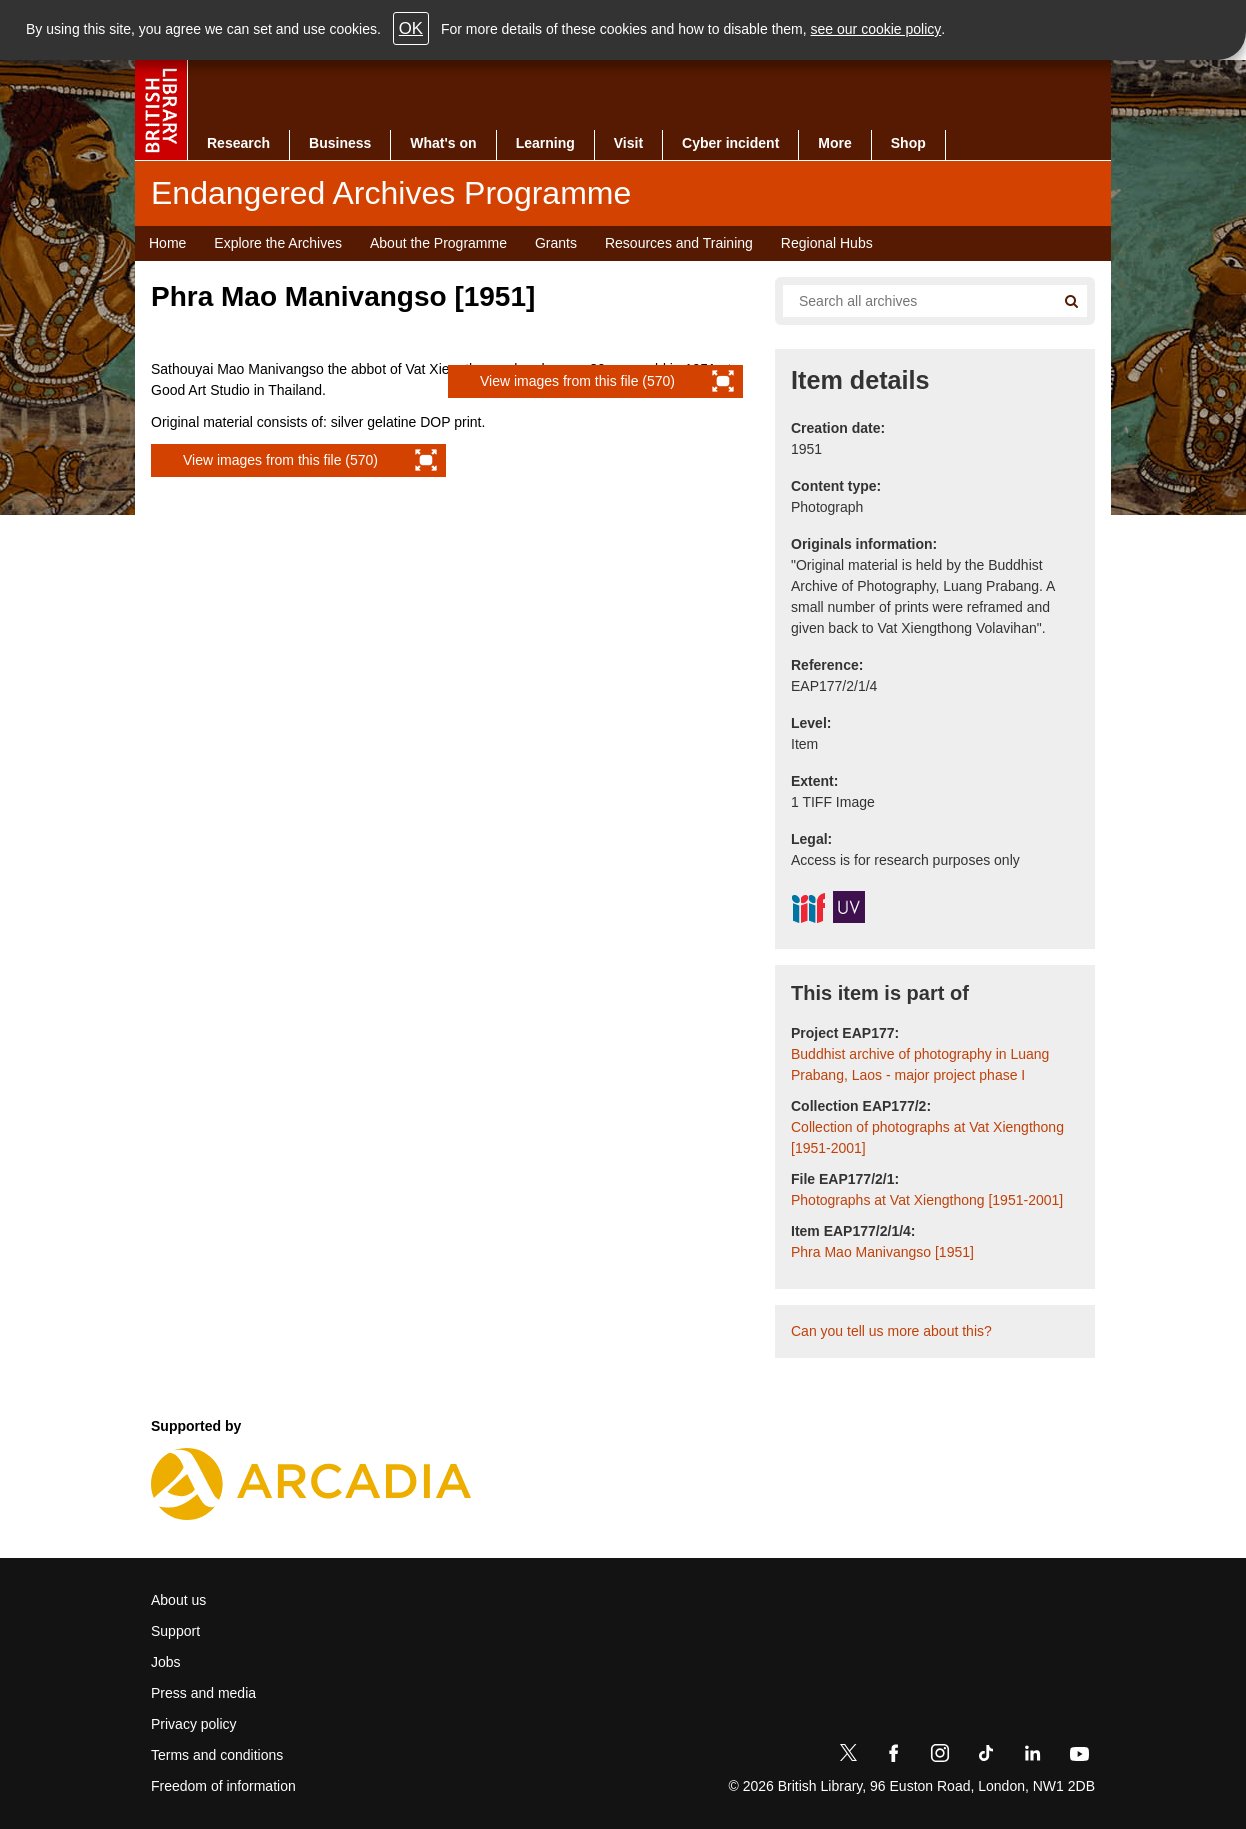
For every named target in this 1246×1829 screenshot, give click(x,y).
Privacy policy (194, 1724)
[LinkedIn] (1032, 1757)
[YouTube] (1079, 1757)
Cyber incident (730, 143)
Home (167, 243)
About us (178, 1600)
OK (411, 28)
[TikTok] (986, 1757)
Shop (908, 143)
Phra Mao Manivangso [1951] (882, 1252)
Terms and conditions (217, 1755)
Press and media (203, 1693)
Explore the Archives (278, 243)
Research (238, 143)
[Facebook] (894, 1757)
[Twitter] (848, 1757)
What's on (443, 143)
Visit (628, 143)
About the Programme (438, 243)
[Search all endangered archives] (911, 301)
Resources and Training (679, 243)
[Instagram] (940, 1757)
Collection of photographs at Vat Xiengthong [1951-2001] (927, 1137)
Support (175, 1631)
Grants (556, 243)
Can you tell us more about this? (891, 1331)
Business (340, 143)
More (834, 143)
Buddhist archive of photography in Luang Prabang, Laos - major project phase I (920, 1064)
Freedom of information (223, 1786)
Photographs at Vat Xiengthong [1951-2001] (927, 1200)
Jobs (166, 1662)
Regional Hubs (827, 243)
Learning (545, 143)
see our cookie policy (876, 29)
